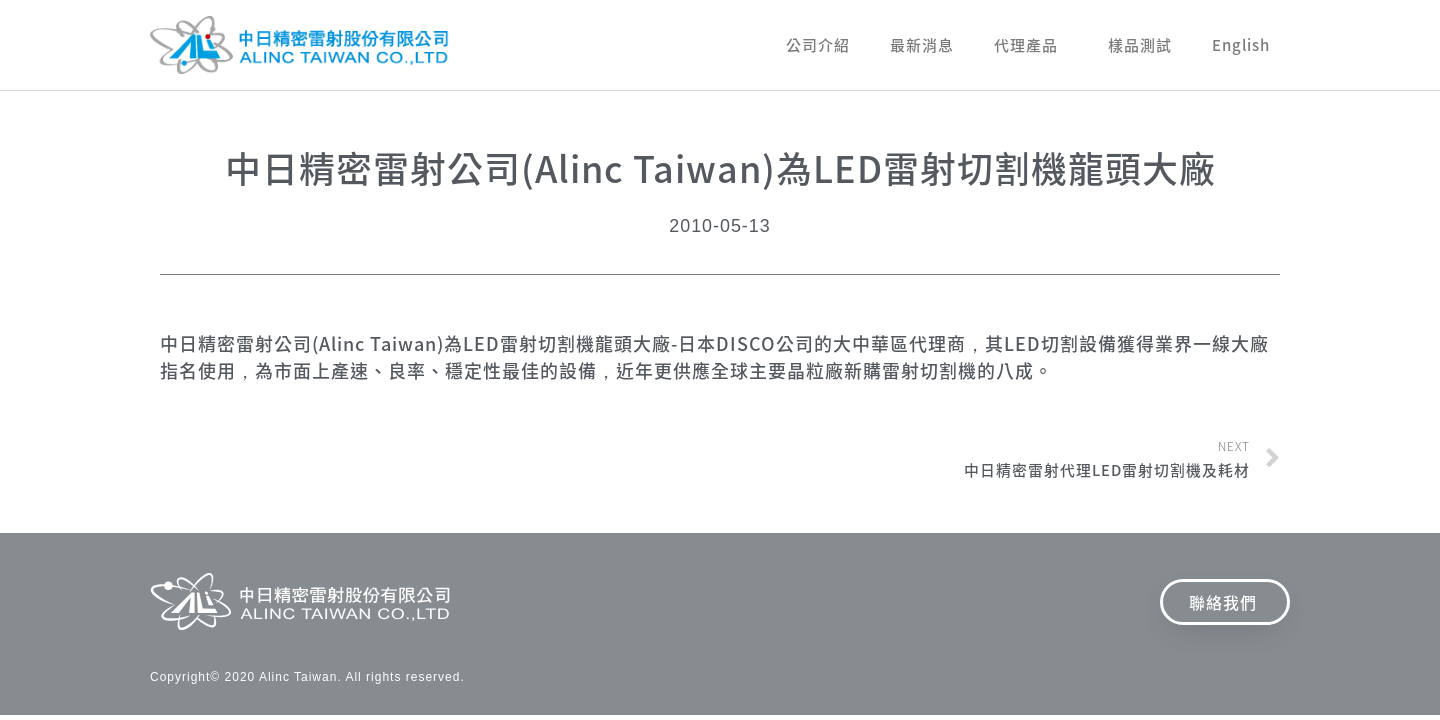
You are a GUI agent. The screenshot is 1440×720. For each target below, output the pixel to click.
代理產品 (1031, 45)
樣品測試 (1140, 45)
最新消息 (922, 45)
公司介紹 (818, 45)
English (1241, 45)
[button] (1225, 602)
